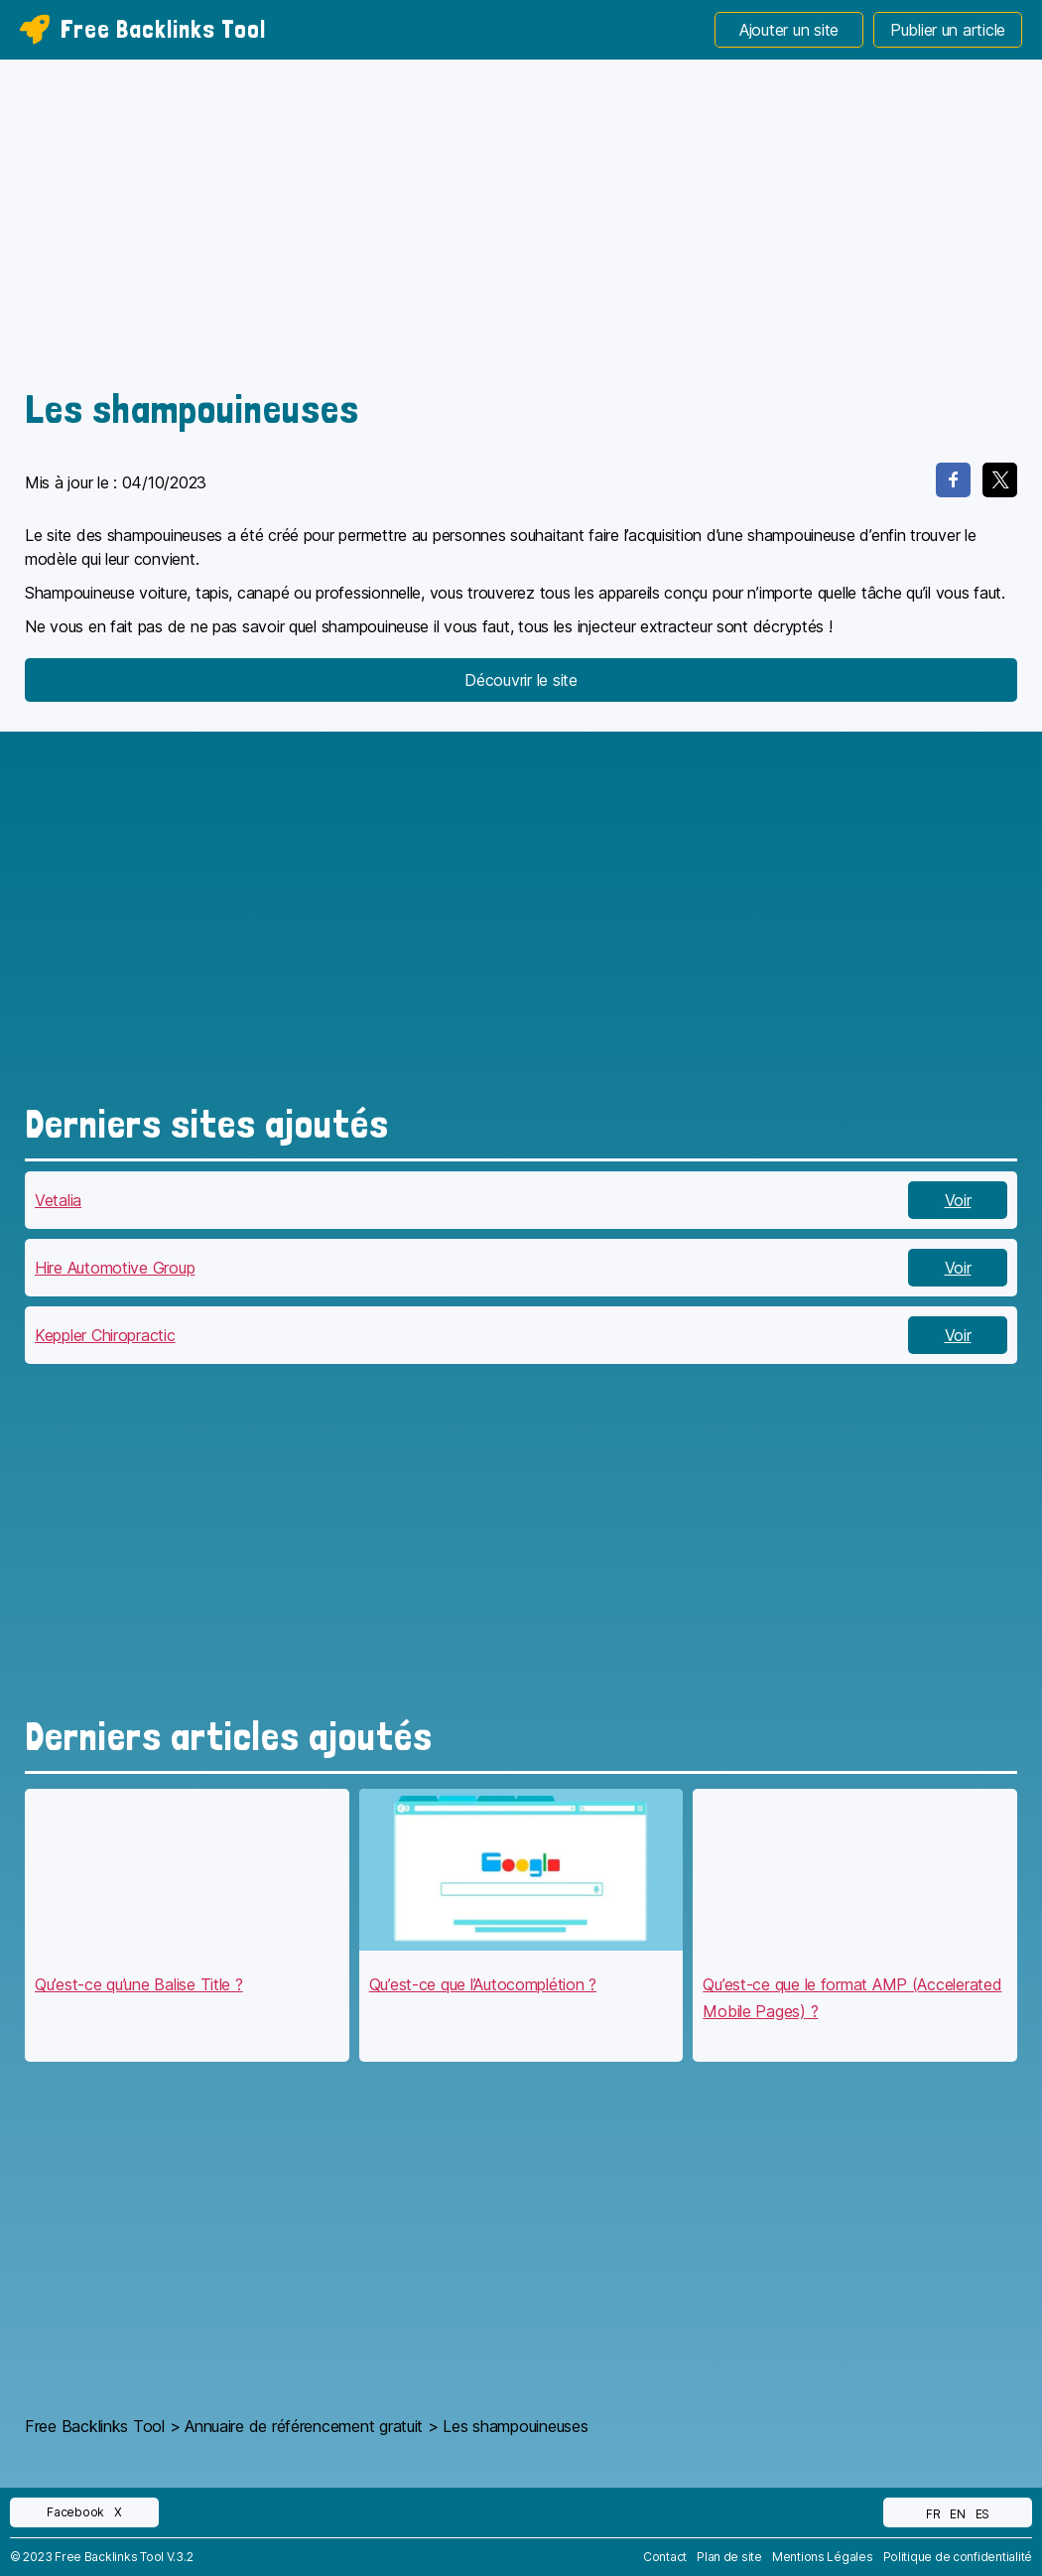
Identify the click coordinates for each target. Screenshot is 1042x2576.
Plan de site (729, 2556)
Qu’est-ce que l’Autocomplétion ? (482, 1984)
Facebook (75, 2512)
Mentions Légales (822, 2556)
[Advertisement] (521, 228)
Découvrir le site (520, 680)
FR (933, 2514)
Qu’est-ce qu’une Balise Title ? (139, 1984)
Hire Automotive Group (115, 1268)
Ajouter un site (789, 30)
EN (957, 2514)
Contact (665, 2556)
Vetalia (58, 1200)
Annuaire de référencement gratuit (304, 2426)
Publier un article (947, 30)
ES (982, 2514)
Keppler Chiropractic (105, 1335)
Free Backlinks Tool (143, 29)
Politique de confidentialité (957, 2556)
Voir (958, 1200)
